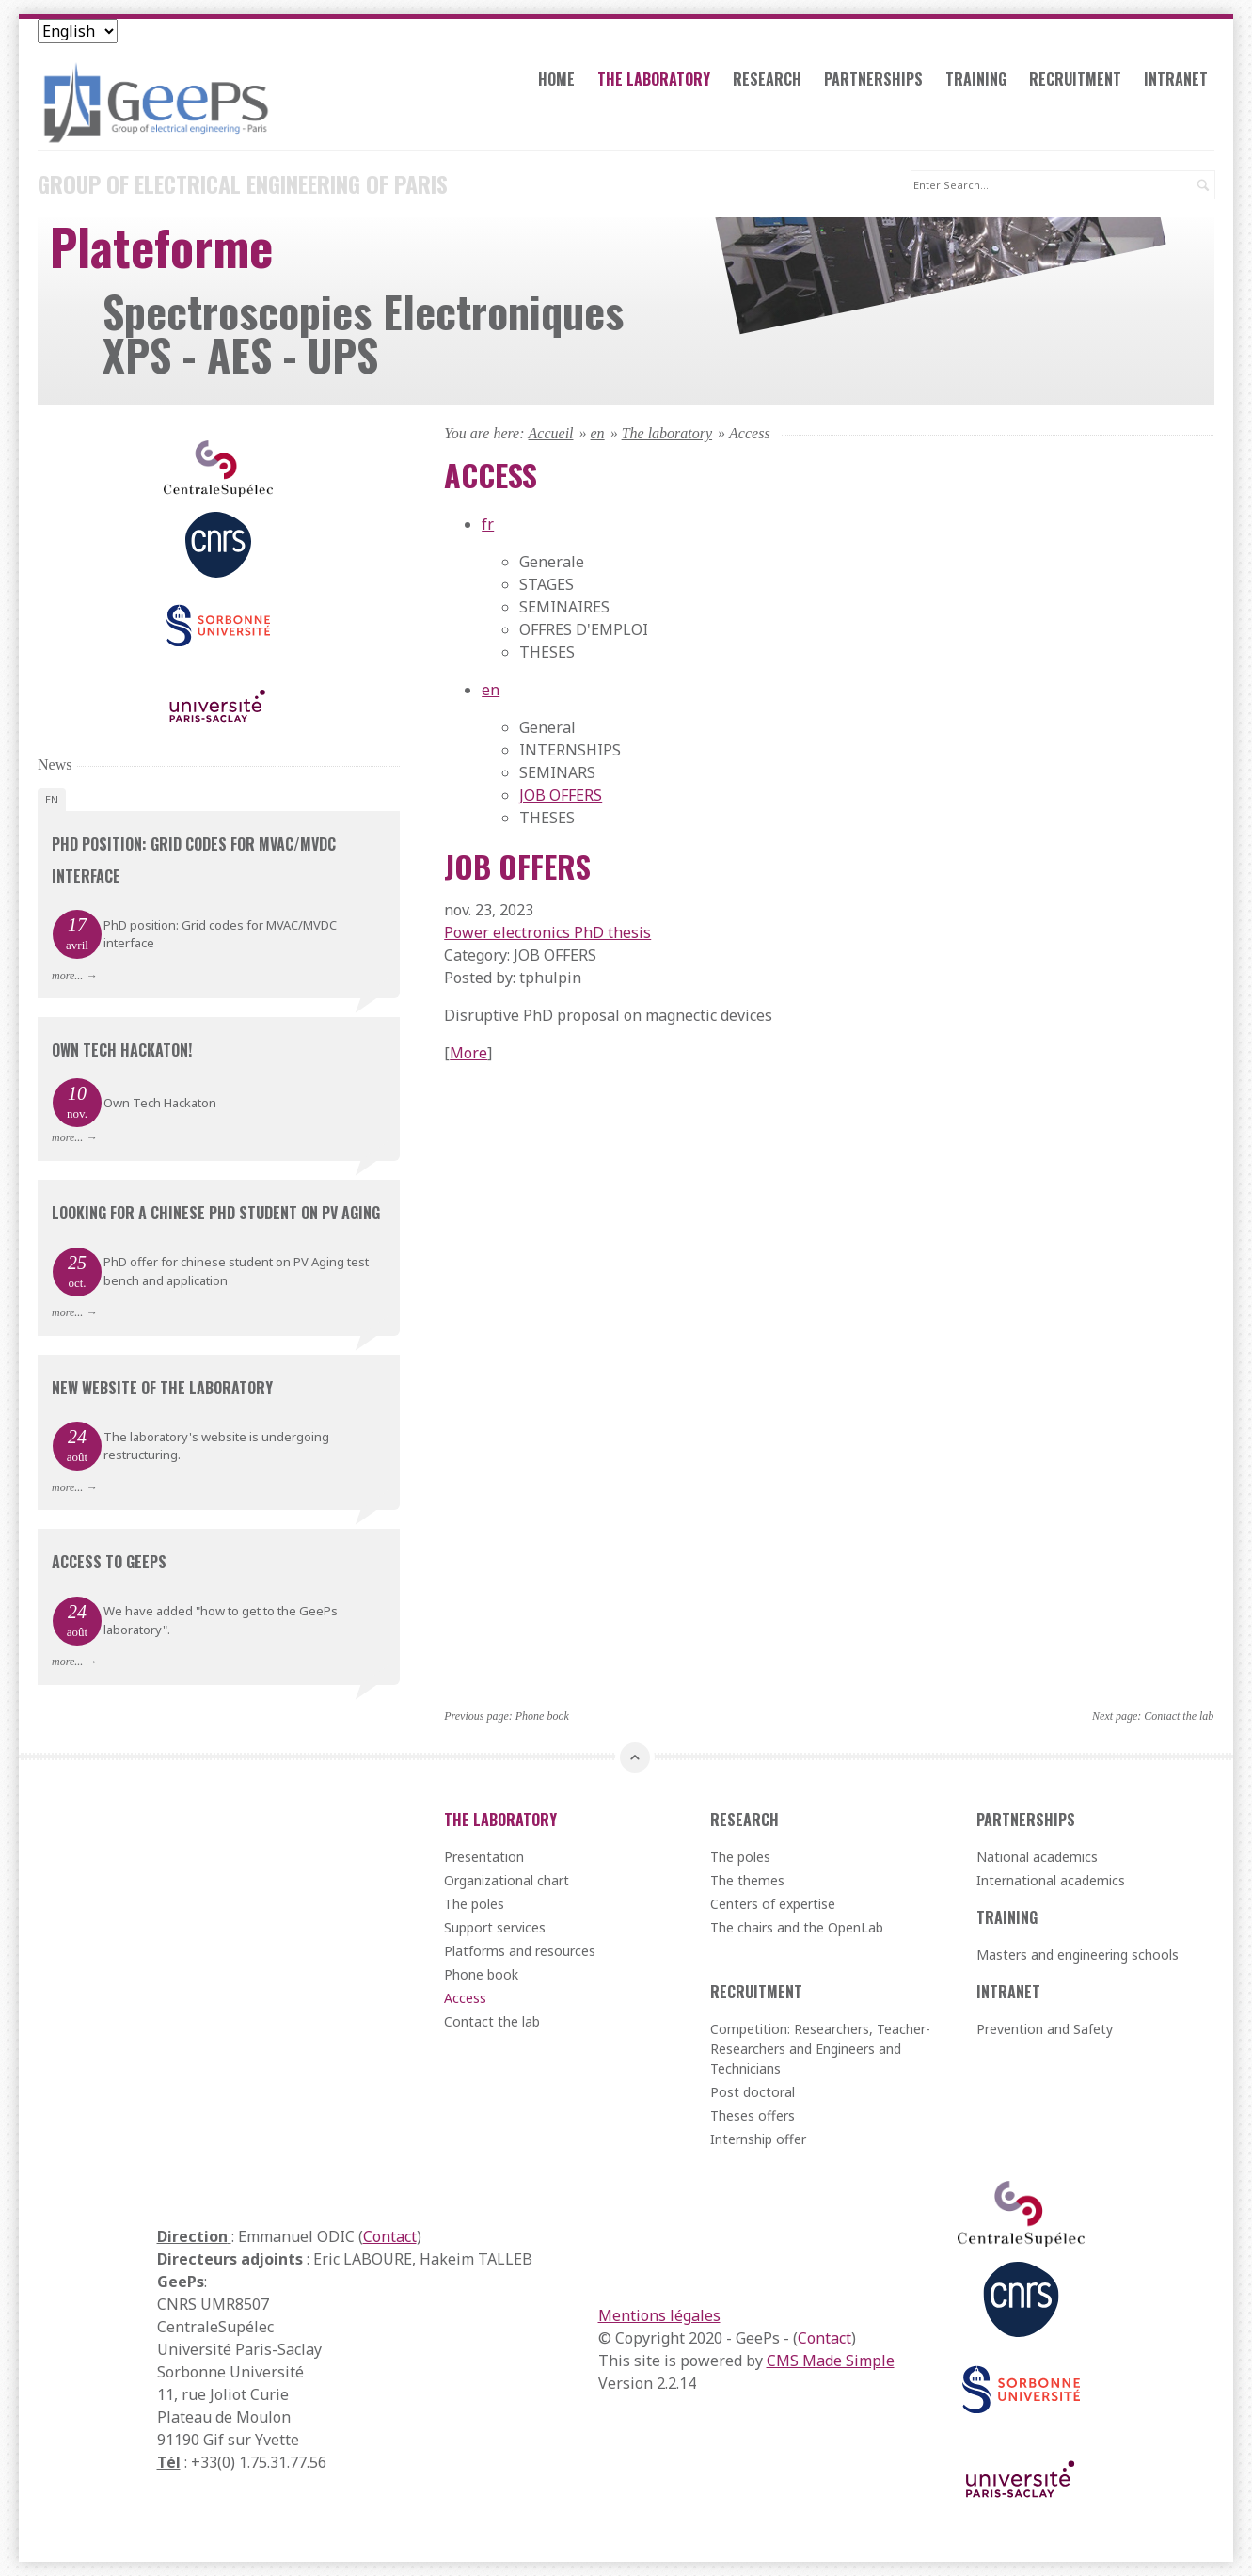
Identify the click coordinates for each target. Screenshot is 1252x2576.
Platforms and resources (519, 1951)
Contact (390, 2236)
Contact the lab (1178, 1716)
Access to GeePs (109, 1561)
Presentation (484, 1857)
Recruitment (1075, 79)
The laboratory (653, 79)
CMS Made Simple (831, 2360)
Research (767, 79)
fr (488, 524)
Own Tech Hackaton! (122, 1050)
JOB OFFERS (560, 795)
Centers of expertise (772, 1904)
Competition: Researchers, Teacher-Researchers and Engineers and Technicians (820, 2048)
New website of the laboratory (162, 1387)
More (468, 1052)
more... (67, 975)
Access (465, 1998)
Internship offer (758, 2139)
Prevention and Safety (1044, 2029)
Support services (495, 1927)
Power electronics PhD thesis (547, 932)
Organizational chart (506, 1880)
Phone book (542, 1716)
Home (556, 79)
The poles (474, 1904)
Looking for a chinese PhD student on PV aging (216, 1212)
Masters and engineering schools (1077, 1955)
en (598, 433)
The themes (747, 1880)
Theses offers (752, 2115)
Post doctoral (752, 2092)
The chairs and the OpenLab (796, 1927)
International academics (1050, 1880)
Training (975, 79)
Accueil (551, 433)
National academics (1037, 1857)
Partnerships (873, 79)
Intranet (1176, 79)
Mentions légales (659, 2315)
